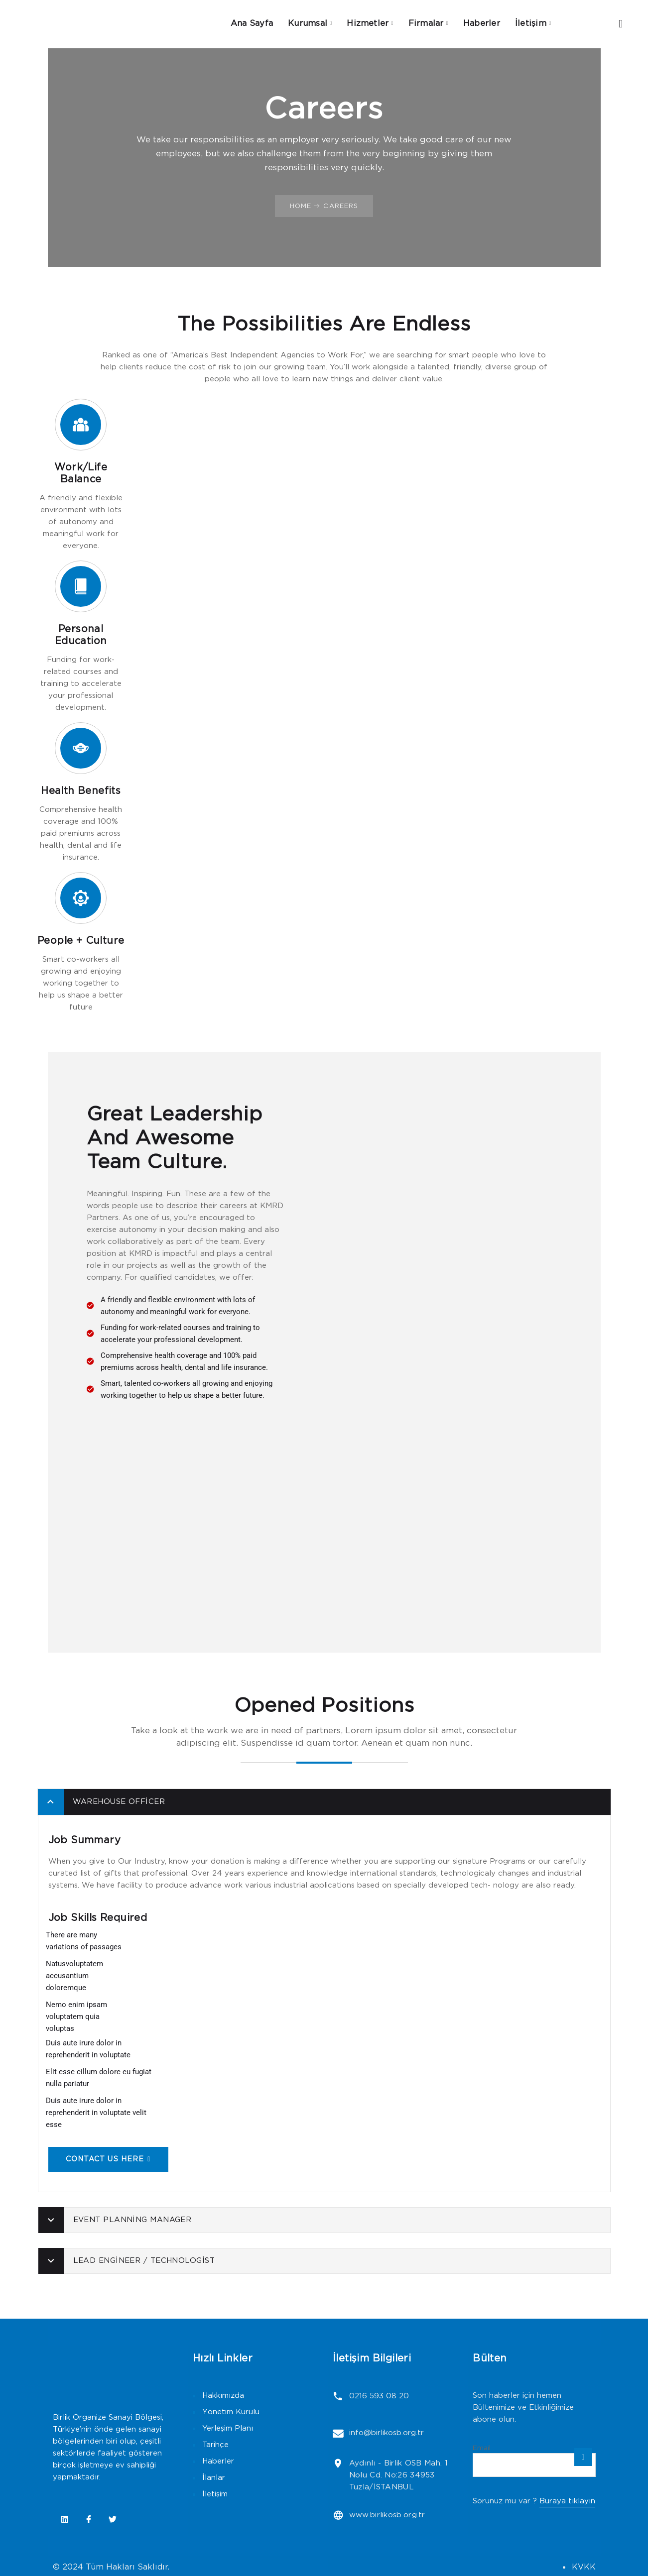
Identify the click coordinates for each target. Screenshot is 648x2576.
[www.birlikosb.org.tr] (337, 2509)
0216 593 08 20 (377, 2393)
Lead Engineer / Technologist (144, 2257)
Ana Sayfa (250, 22)
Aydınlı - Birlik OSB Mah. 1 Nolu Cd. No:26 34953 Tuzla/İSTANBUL (397, 2469)
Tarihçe (215, 2442)
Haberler (483, 22)
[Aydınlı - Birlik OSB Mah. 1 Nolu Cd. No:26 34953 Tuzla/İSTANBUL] (337, 2457)
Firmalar (426, 22)
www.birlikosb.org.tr (386, 2509)
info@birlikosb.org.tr (385, 2428)
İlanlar (213, 2474)
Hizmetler (368, 22)
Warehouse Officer (119, 1798)
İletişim (532, 22)
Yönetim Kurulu (230, 2409)
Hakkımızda (223, 2392)
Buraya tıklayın (567, 2498)
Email (482, 2445)
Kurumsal (306, 22)
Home (300, 203)
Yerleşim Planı (227, 2425)
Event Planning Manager (132, 2217)
